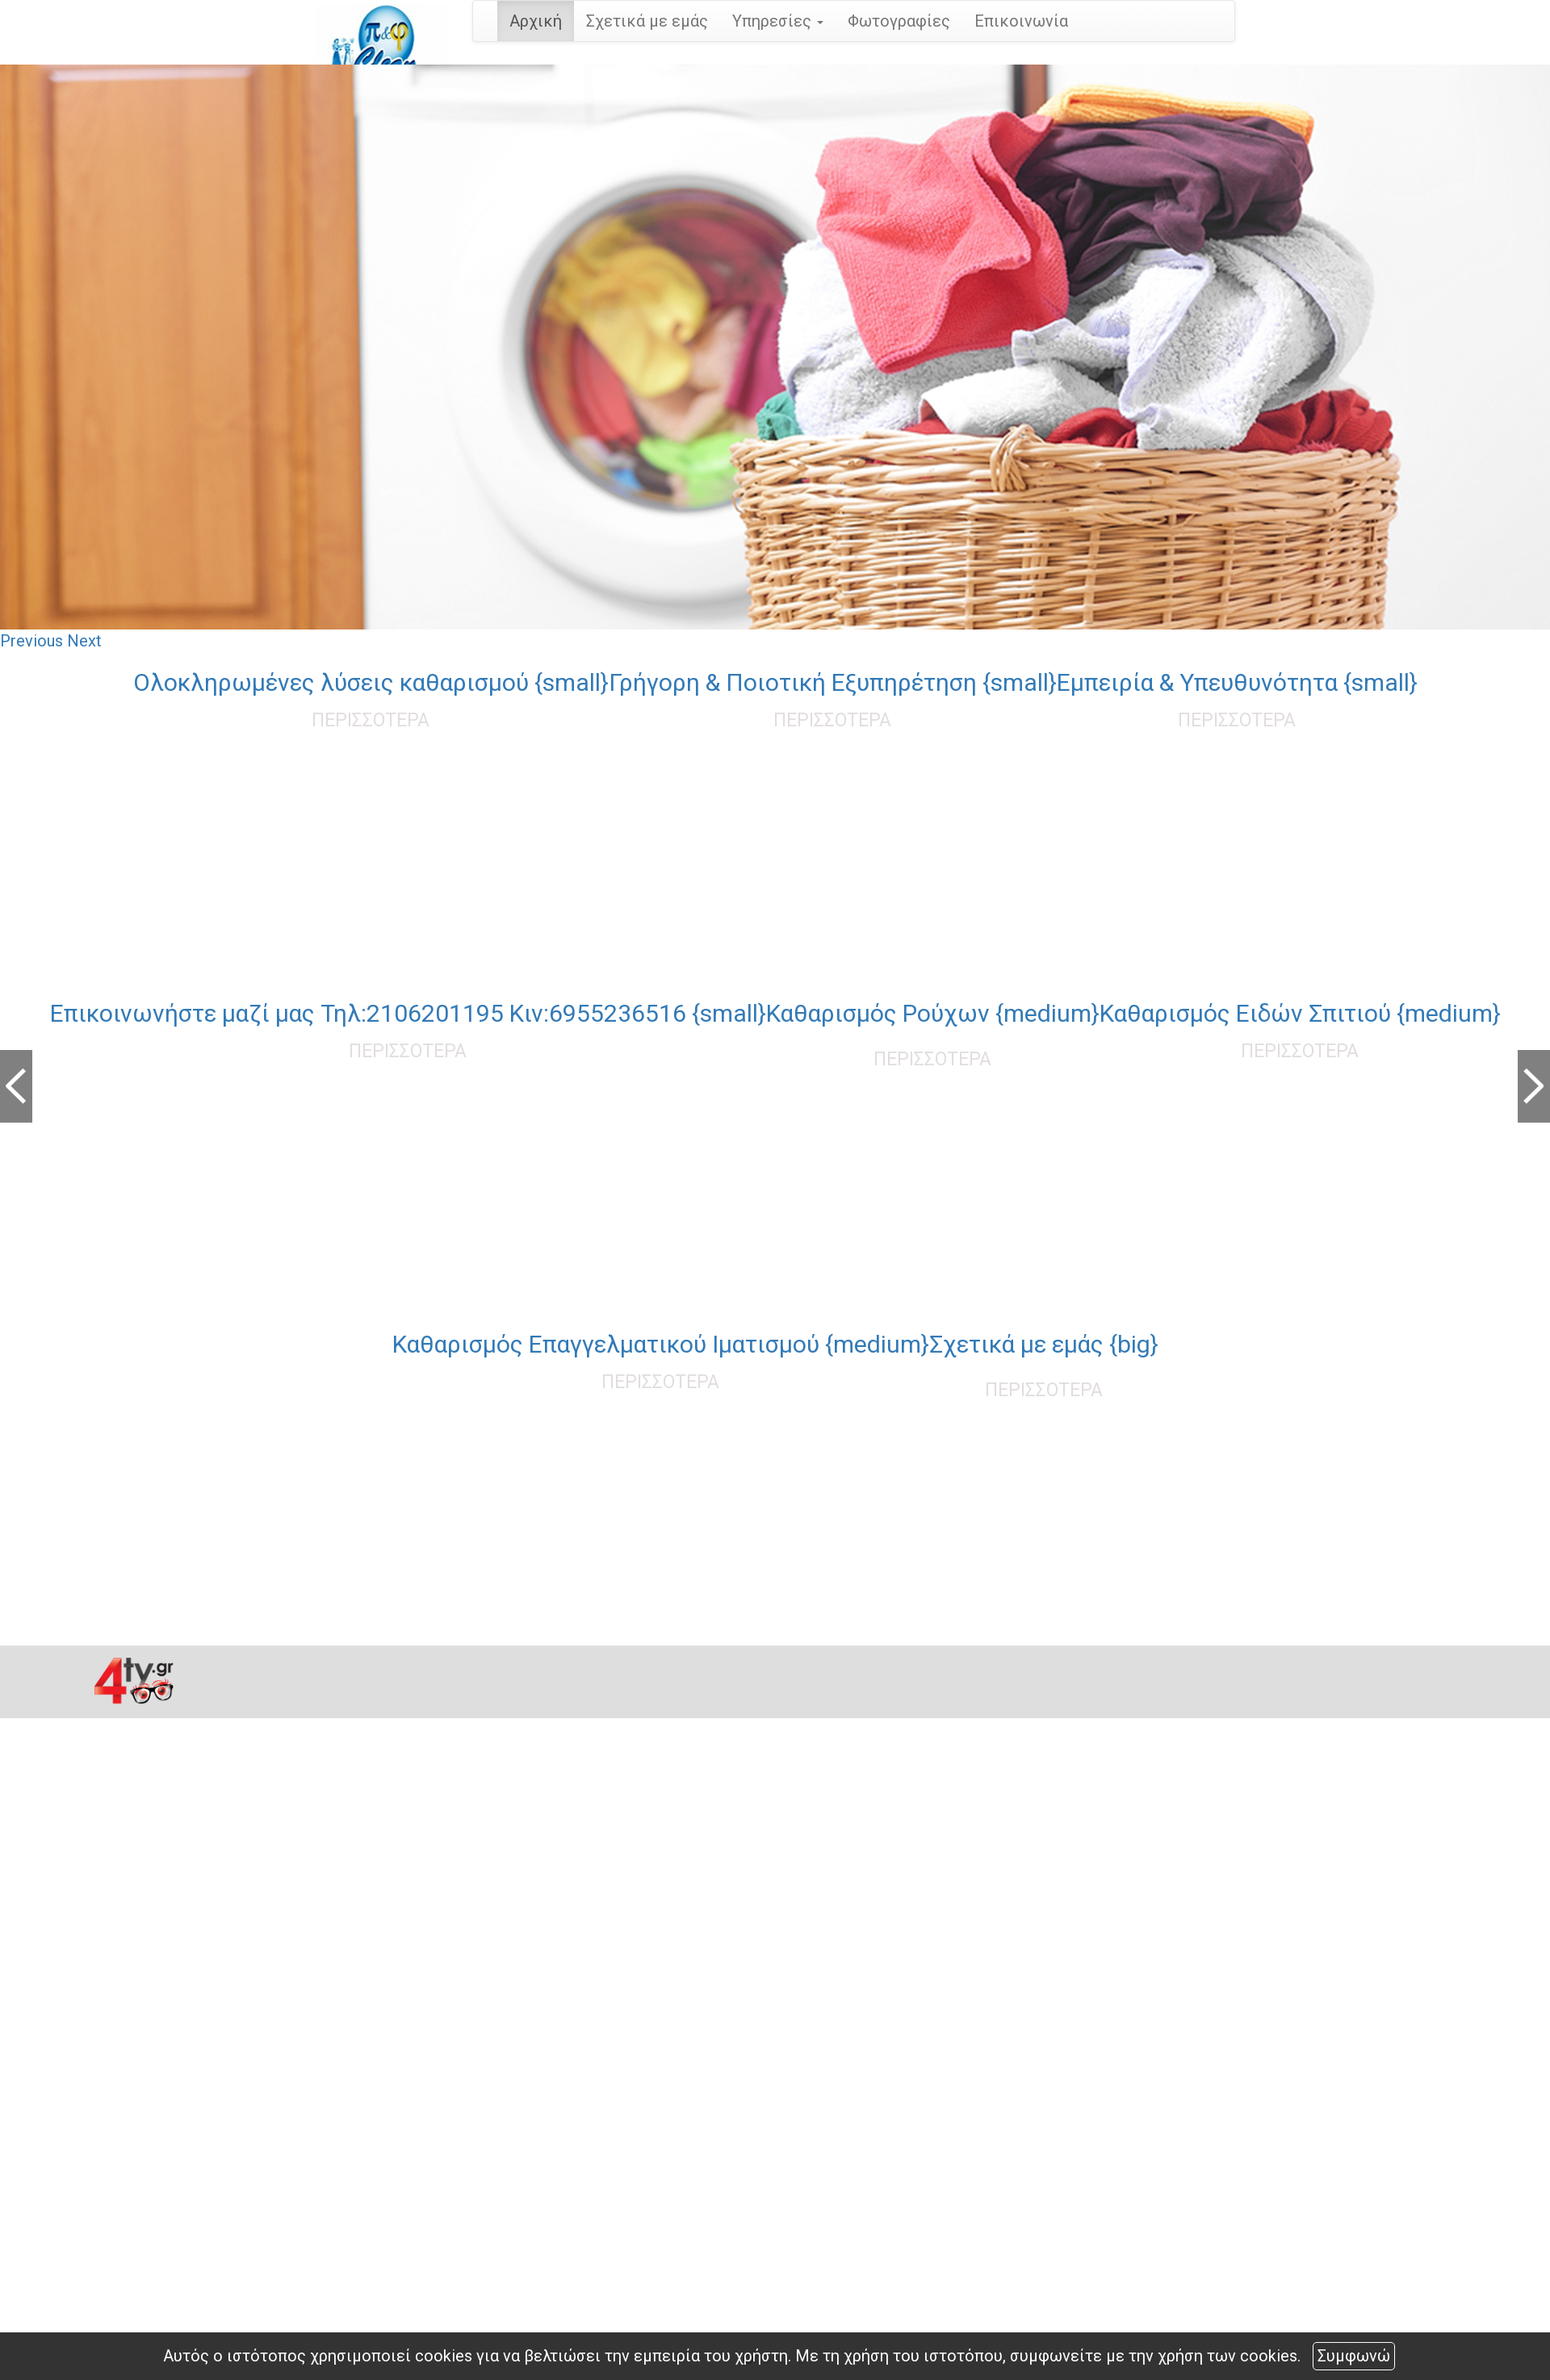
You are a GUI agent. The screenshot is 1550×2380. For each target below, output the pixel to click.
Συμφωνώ (1354, 2355)
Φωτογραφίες (899, 21)
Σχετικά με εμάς (647, 21)
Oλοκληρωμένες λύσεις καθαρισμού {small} (371, 682)
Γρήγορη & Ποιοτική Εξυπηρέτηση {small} (833, 682)
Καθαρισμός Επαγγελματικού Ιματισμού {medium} (660, 1344)
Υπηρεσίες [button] (777, 21)
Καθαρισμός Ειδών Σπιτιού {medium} (1300, 1013)
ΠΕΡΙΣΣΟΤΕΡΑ (370, 720)
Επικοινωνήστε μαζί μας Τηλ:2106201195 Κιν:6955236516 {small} (408, 1013)
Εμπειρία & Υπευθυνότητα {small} (1237, 682)
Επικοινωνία (1021, 21)
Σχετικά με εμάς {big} (1043, 1344)
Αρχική (535, 21)
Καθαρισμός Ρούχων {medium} (933, 1013)
